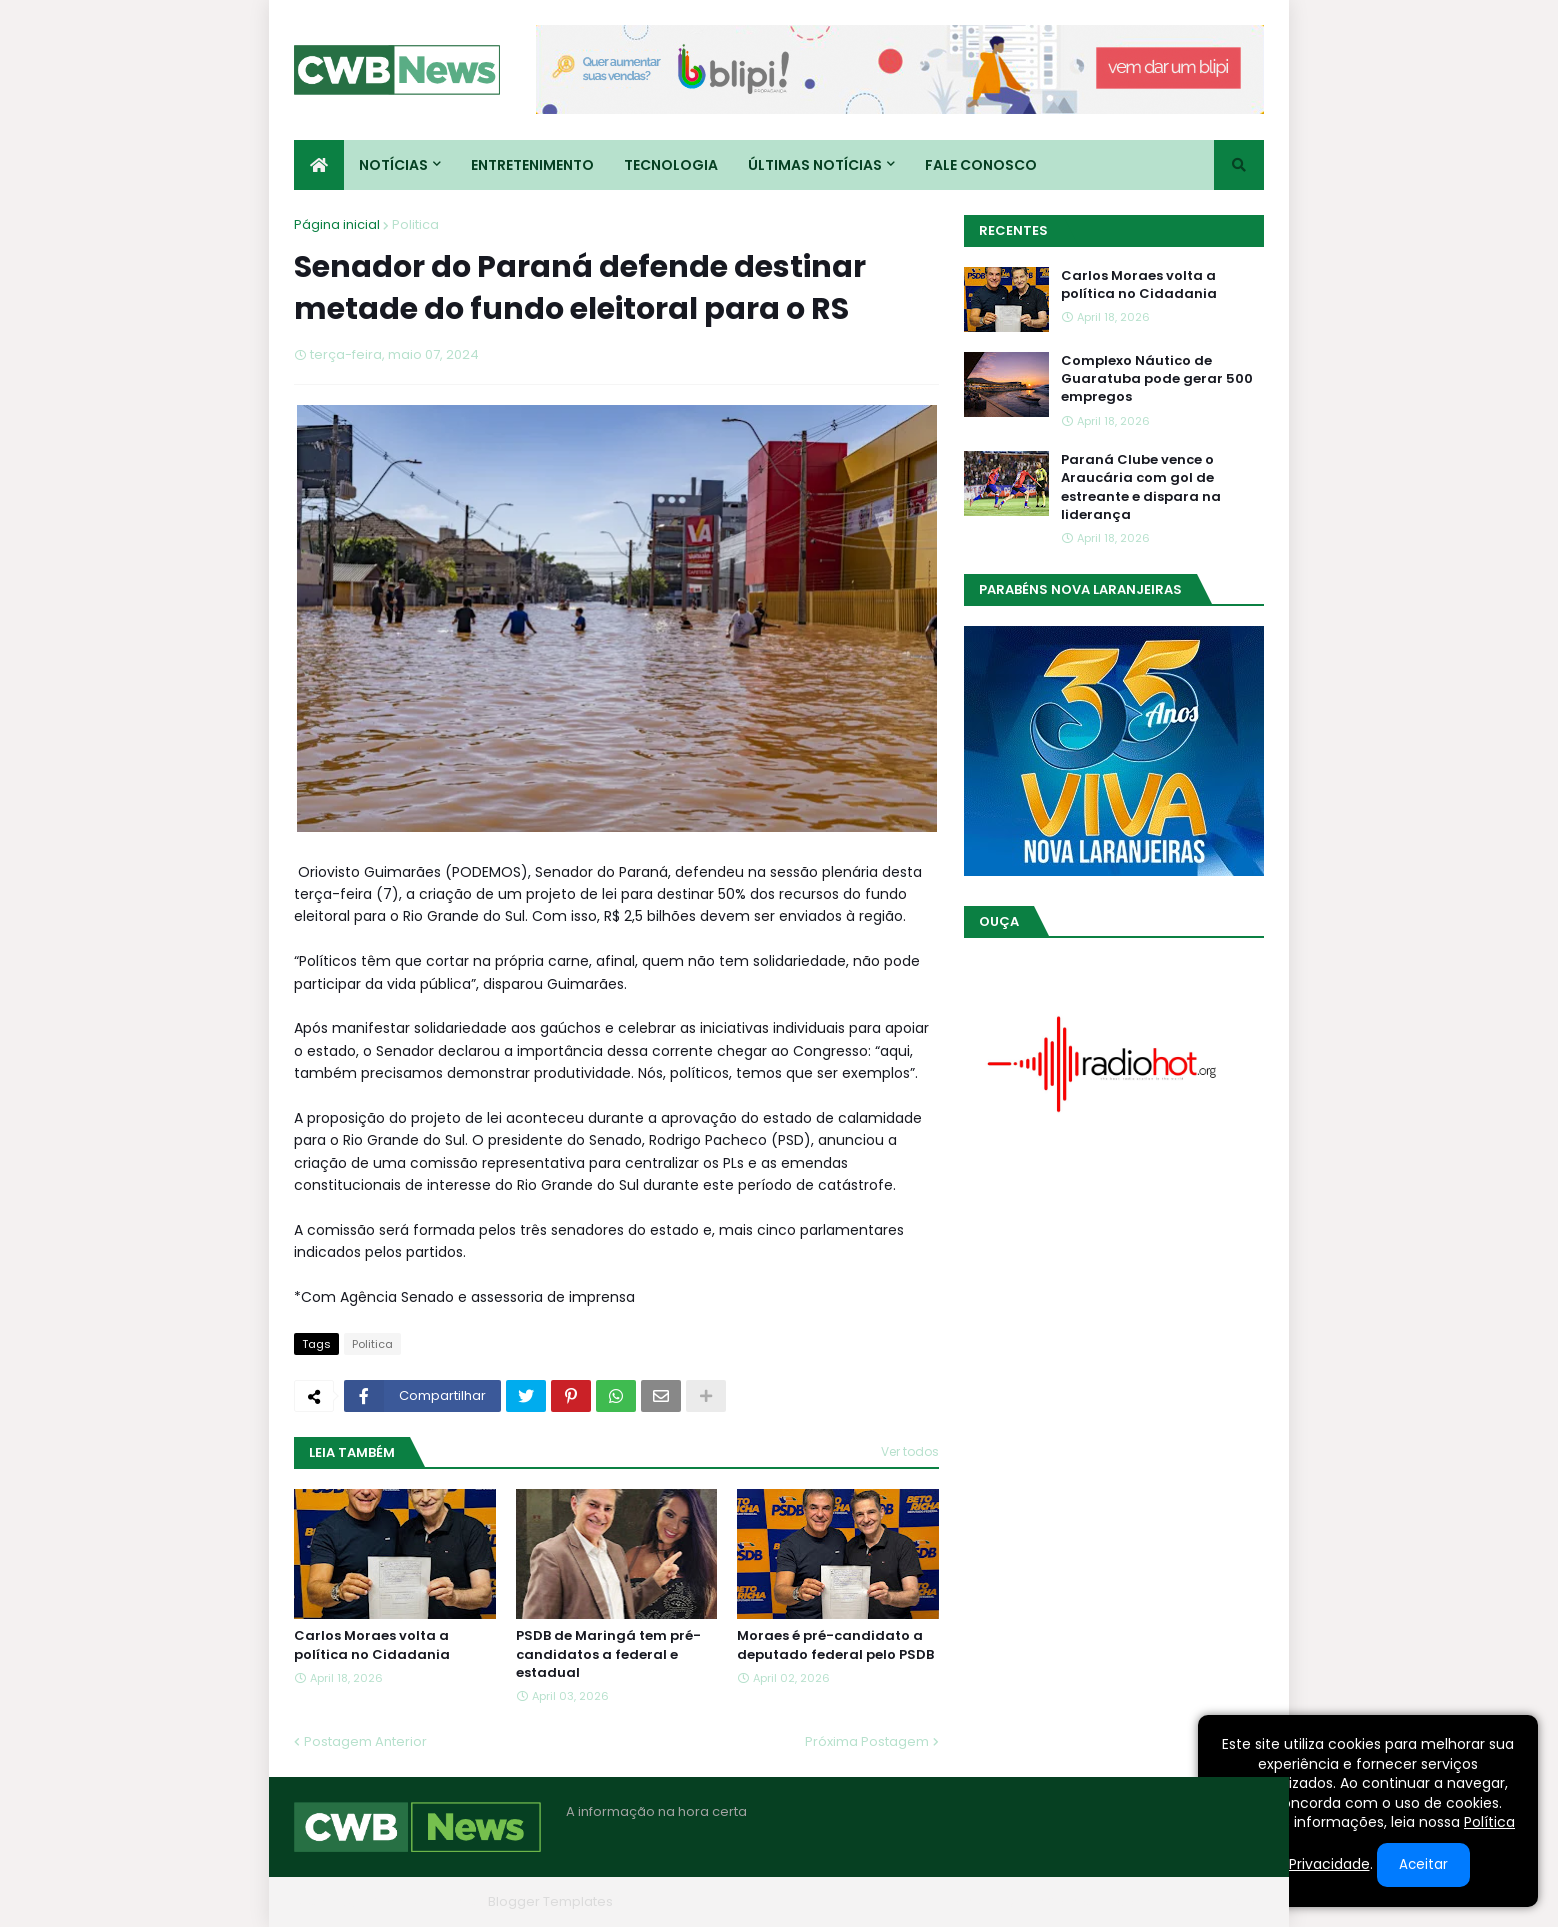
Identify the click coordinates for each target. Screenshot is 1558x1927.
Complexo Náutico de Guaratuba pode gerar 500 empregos (1157, 379)
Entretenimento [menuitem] (532, 165)
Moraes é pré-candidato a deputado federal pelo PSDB (835, 1645)
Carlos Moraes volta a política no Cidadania (372, 1645)
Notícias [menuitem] (393, 165)
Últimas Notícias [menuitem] (815, 165)
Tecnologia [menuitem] (671, 165)
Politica (415, 224)
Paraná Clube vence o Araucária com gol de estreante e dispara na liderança (1141, 487)
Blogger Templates (550, 1901)
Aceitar (1423, 1864)
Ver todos (910, 1451)
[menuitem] (319, 165)
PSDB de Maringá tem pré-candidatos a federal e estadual (608, 1654)
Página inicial (337, 224)
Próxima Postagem (867, 1741)
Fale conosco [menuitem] (981, 165)
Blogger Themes (425, 1901)
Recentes (1013, 230)
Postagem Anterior (365, 1741)
